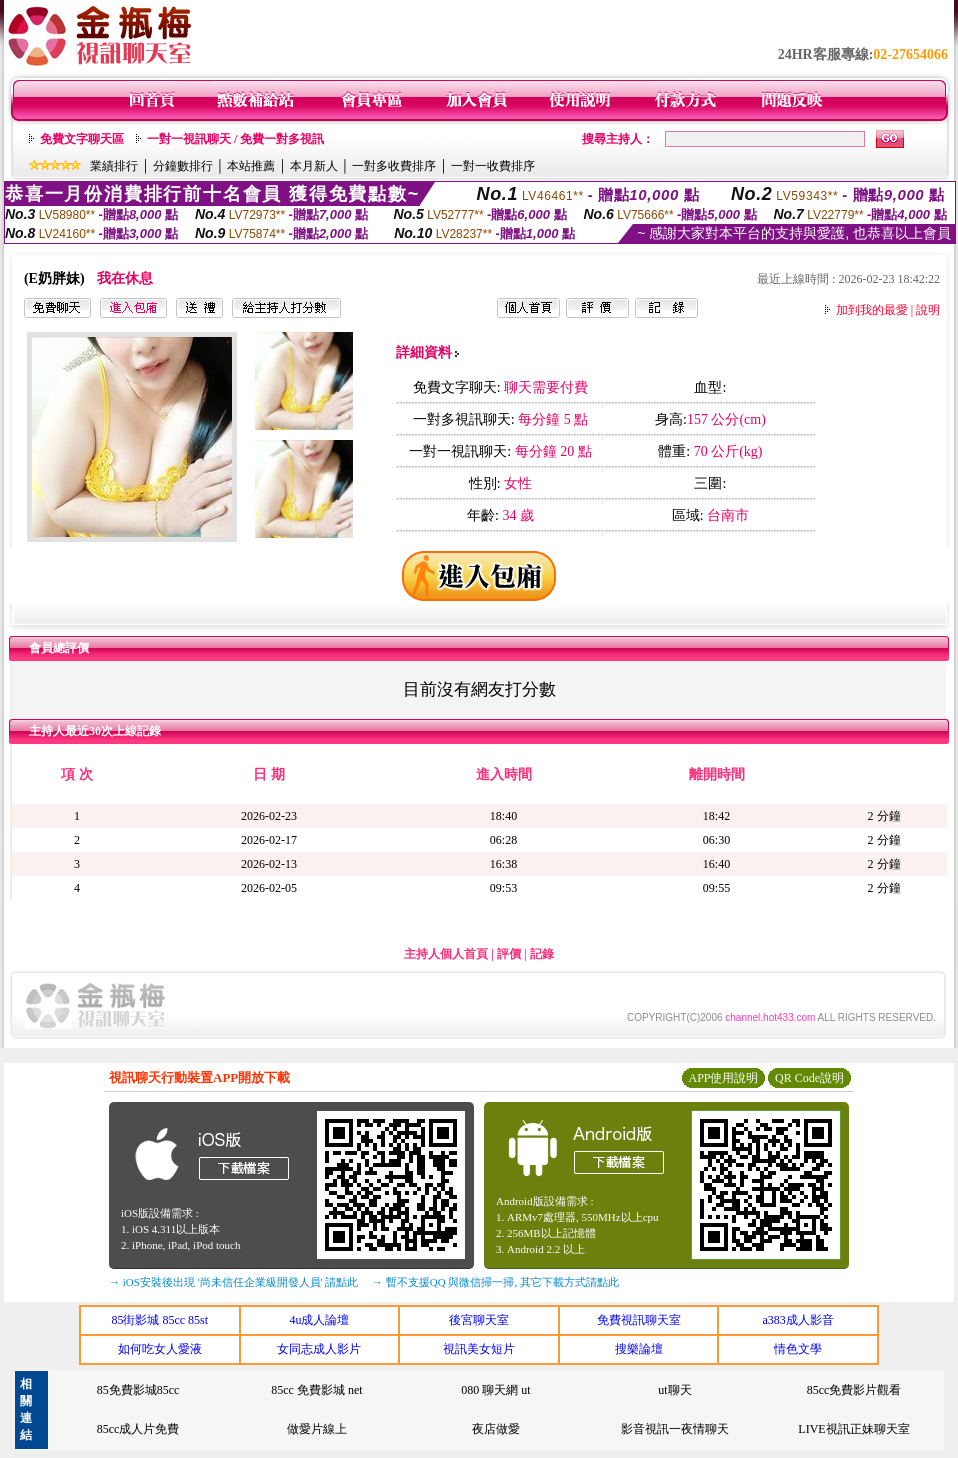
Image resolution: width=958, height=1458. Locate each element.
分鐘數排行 (183, 166)
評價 (509, 954)
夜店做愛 (496, 1429)
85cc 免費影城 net (316, 1390)
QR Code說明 (809, 1078)
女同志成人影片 (319, 1349)
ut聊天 (674, 1390)
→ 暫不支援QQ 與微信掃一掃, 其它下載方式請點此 (495, 1282)
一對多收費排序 (394, 166)
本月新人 (314, 166)
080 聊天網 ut (495, 1390)
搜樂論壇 (639, 1349)
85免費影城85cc (138, 1390)
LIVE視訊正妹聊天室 (853, 1429)
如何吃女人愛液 (160, 1349)
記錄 (542, 954)
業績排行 (114, 166)
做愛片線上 (317, 1429)
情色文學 (798, 1349)
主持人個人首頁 (446, 954)
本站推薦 (251, 166)
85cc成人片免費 (138, 1429)
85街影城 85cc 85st (159, 1320)
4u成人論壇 (319, 1320)
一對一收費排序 (493, 166)
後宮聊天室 (479, 1320)
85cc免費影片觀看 (854, 1390)
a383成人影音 (798, 1320)
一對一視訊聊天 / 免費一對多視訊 (235, 139)
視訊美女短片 (479, 1349)
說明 (928, 310)
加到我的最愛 (872, 310)
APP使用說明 (723, 1078)
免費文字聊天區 (82, 139)
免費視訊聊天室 (639, 1320)
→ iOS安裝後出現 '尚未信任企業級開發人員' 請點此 (233, 1282)
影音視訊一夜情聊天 (675, 1429)
